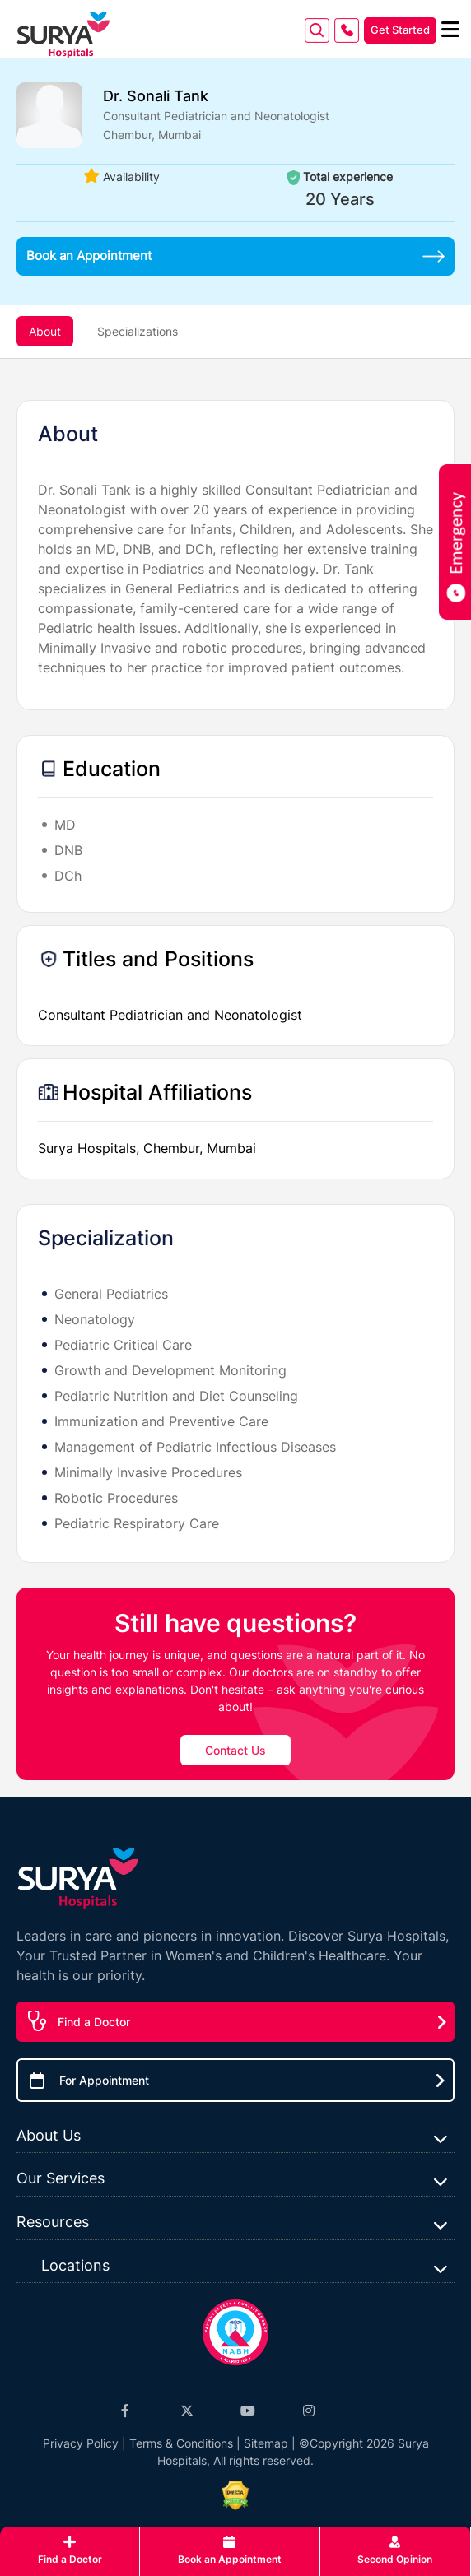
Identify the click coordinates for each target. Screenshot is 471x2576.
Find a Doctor (94, 2022)
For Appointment (104, 2080)
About (45, 331)
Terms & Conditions (181, 2443)
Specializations (137, 331)
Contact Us (235, 1750)
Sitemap (266, 2443)
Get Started (400, 29)
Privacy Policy (81, 2443)
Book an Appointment (235, 255)
